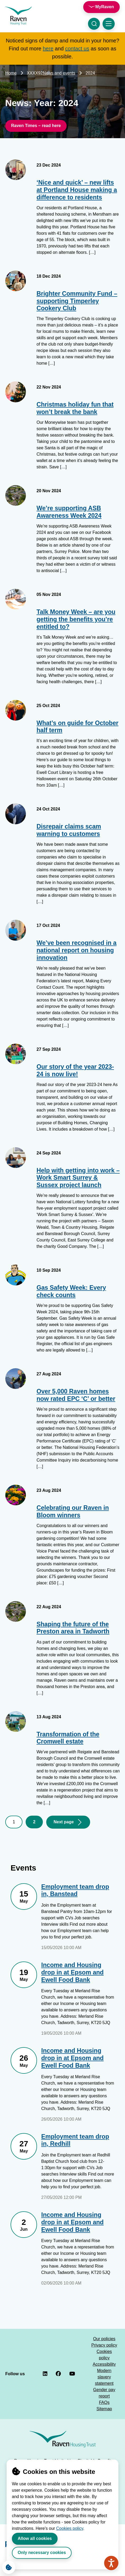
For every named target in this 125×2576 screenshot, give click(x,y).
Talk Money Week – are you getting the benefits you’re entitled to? (75, 619)
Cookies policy (69, 2528)
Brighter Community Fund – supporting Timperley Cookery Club (76, 301)
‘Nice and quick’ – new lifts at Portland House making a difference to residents (76, 190)
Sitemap (104, 2409)
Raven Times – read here (36, 125)
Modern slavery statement (104, 2377)
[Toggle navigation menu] (109, 24)
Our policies (104, 2339)
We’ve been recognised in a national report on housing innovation (76, 950)
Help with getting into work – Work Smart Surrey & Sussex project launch (78, 1178)
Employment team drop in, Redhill (75, 2140)
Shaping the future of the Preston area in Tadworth (72, 1628)
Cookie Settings (7, 2565)
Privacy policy (104, 2345)
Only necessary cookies (42, 2552)
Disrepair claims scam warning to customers (68, 830)
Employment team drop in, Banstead (75, 1890)
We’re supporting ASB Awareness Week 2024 (68, 512)
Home (11, 73)
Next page (64, 1822)
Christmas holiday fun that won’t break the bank (74, 408)
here (48, 48)
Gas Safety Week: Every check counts (71, 1291)
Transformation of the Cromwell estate (67, 1738)
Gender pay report (104, 2392)
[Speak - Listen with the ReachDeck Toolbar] (111, 2563)
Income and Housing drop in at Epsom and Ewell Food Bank (72, 1972)
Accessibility (104, 2364)
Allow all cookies (35, 2538)
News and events (59, 73)
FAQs (104, 2402)
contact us (77, 48)
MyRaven (104, 7)
